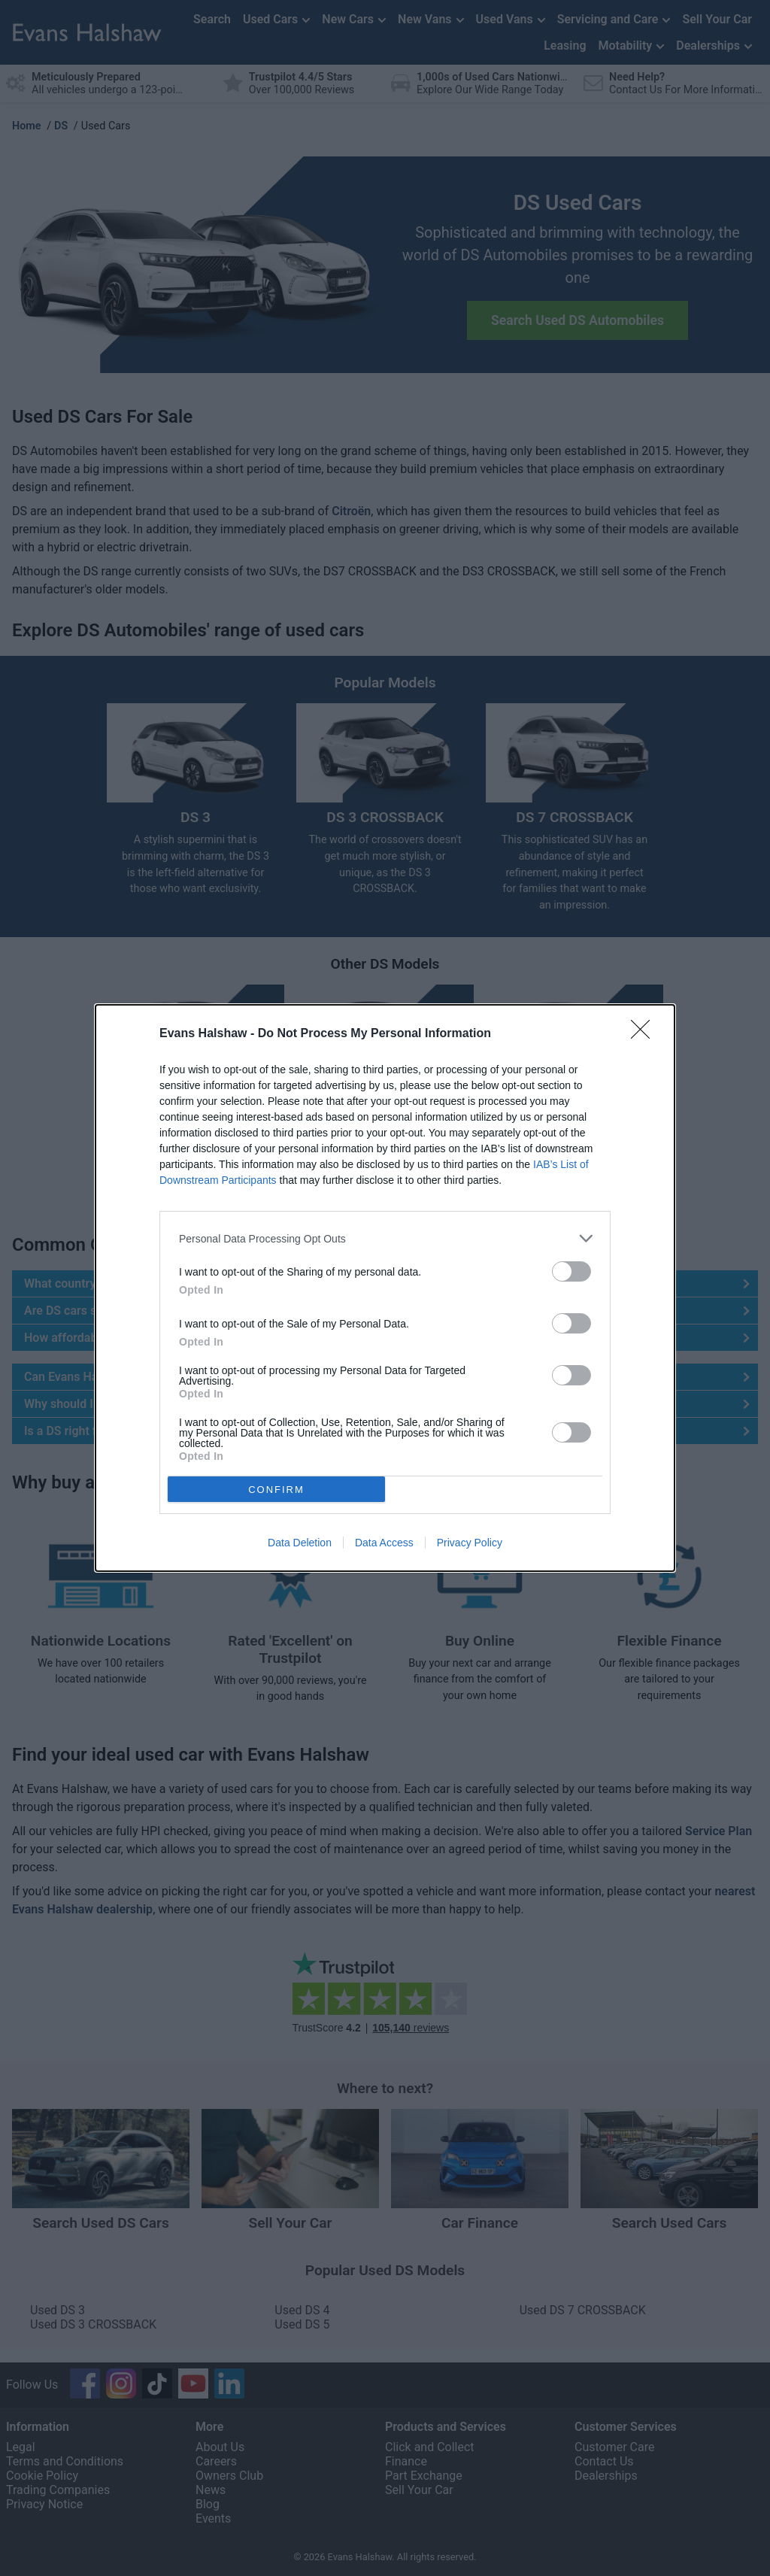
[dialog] (385, 1288)
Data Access (384, 1543)
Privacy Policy (469, 1543)
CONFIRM (276, 1488)
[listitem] (385, 1238)
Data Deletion (300, 1543)
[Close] (645, 1034)
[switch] (571, 1271)
